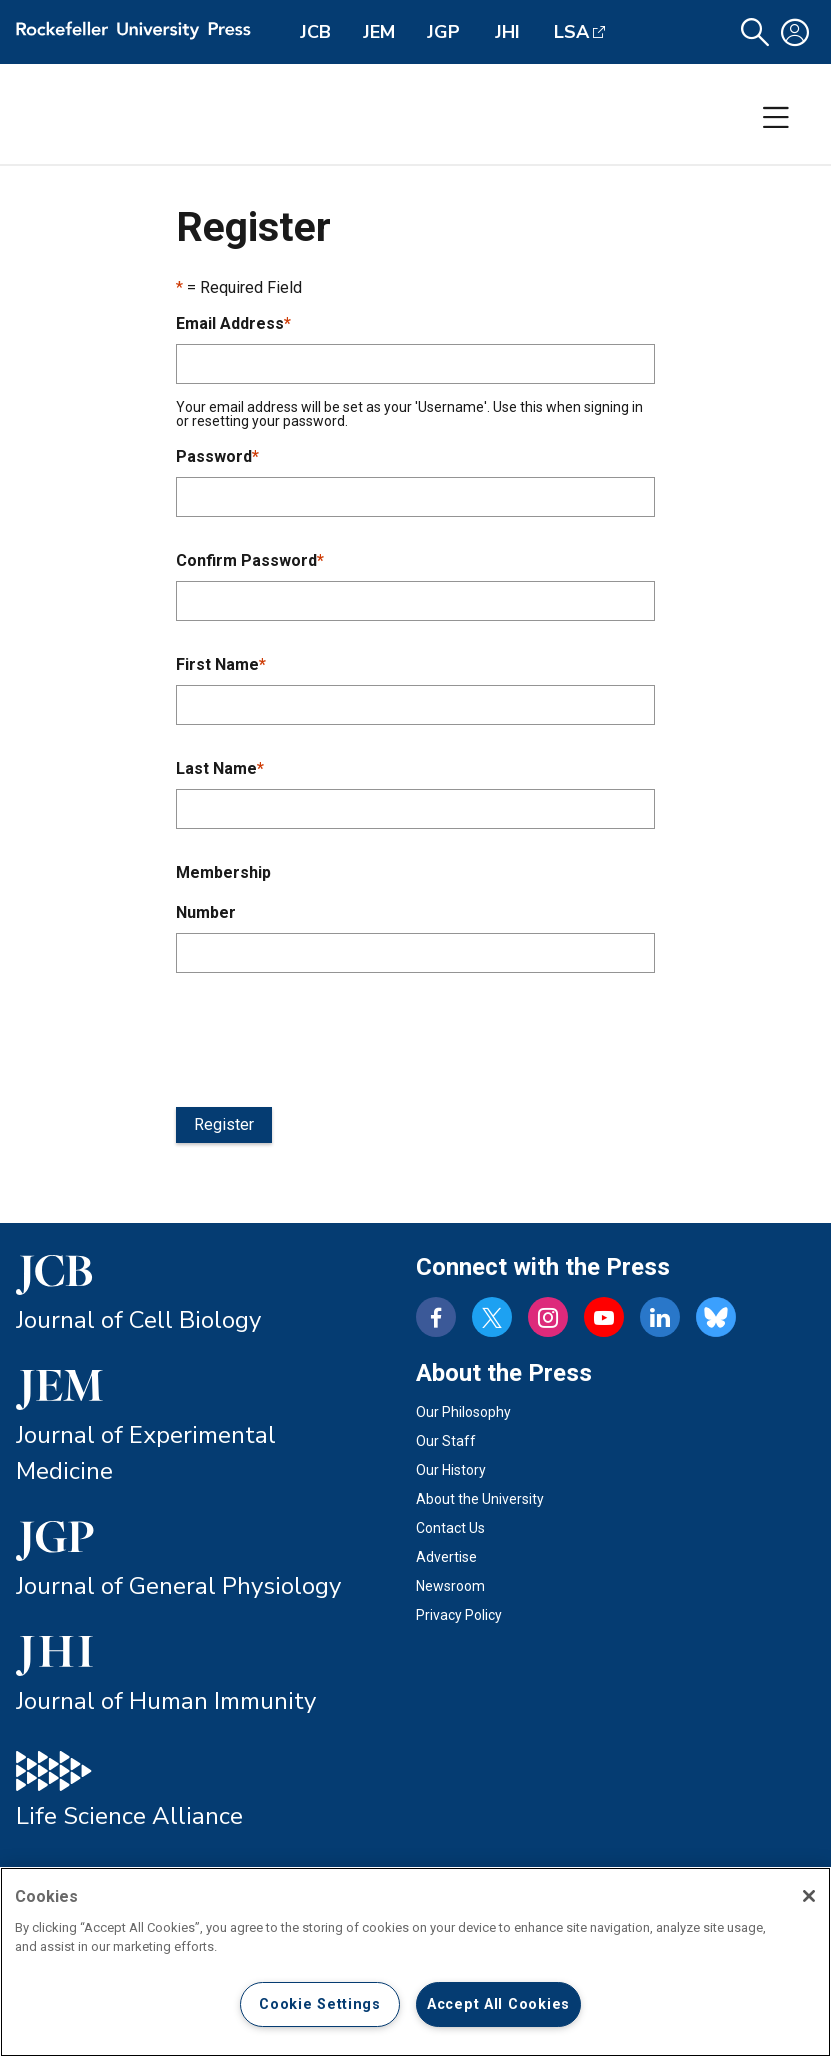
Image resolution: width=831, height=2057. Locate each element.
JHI (507, 32)
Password (217, 456)
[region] (415, 1962)
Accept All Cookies (498, 2004)
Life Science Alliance (129, 1816)
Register (224, 1124)
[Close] (809, 1896)
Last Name (220, 768)
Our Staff (446, 1441)
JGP (443, 32)
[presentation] (328, 1036)
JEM (379, 32)
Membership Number (223, 892)
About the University (480, 1499)
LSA (571, 32)
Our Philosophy (463, 1412)
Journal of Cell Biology (138, 1320)
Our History (451, 1470)
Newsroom (450, 1586)
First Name (221, 664)
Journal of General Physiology (178, 1586)
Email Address (233, 323)
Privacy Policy (459, 1615)
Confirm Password (250, 560)
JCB (315, 32)
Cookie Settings (320, 2004)
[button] (755, 32)
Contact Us (450, 1528)
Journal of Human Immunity (166, 1701)
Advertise (446, 1557)
